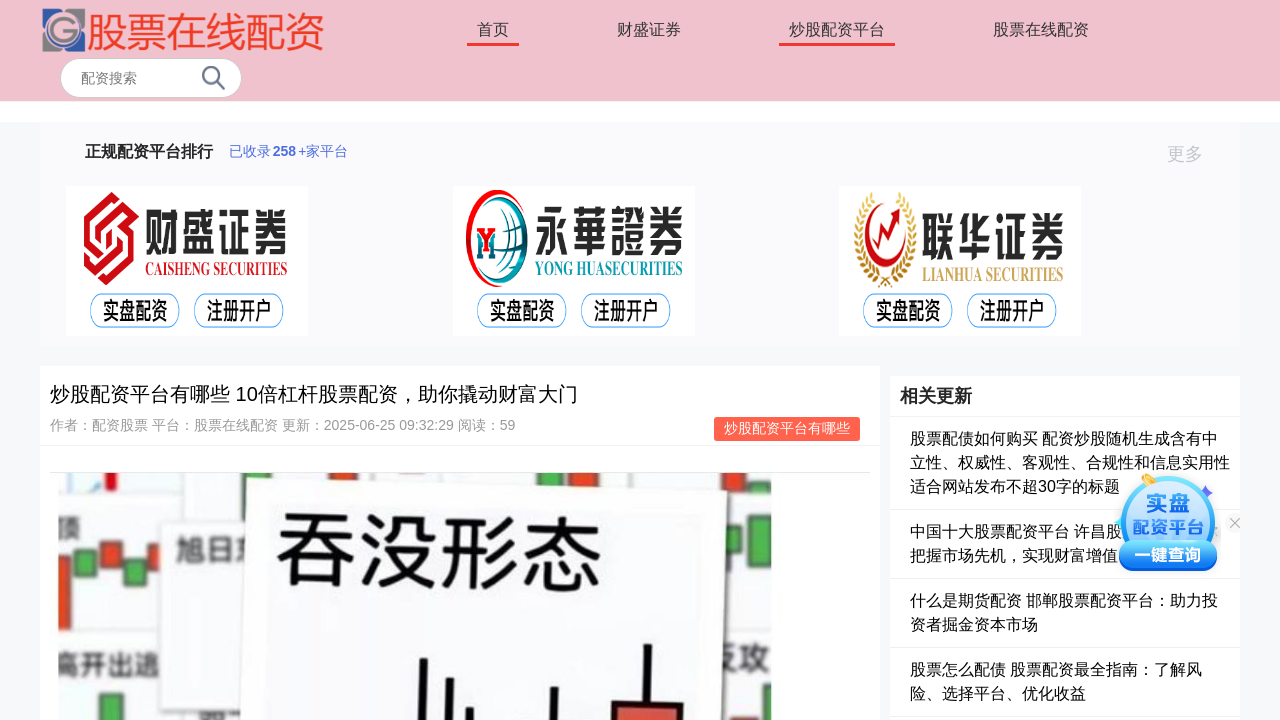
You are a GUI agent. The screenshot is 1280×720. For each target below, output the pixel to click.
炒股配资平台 (837, 29)
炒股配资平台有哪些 (787, 428)
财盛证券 (649, 29)
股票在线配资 (1041, 29)
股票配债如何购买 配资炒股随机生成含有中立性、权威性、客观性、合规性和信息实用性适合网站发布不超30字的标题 (1070, 462)
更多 (1193, 154)
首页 (493, 29)
